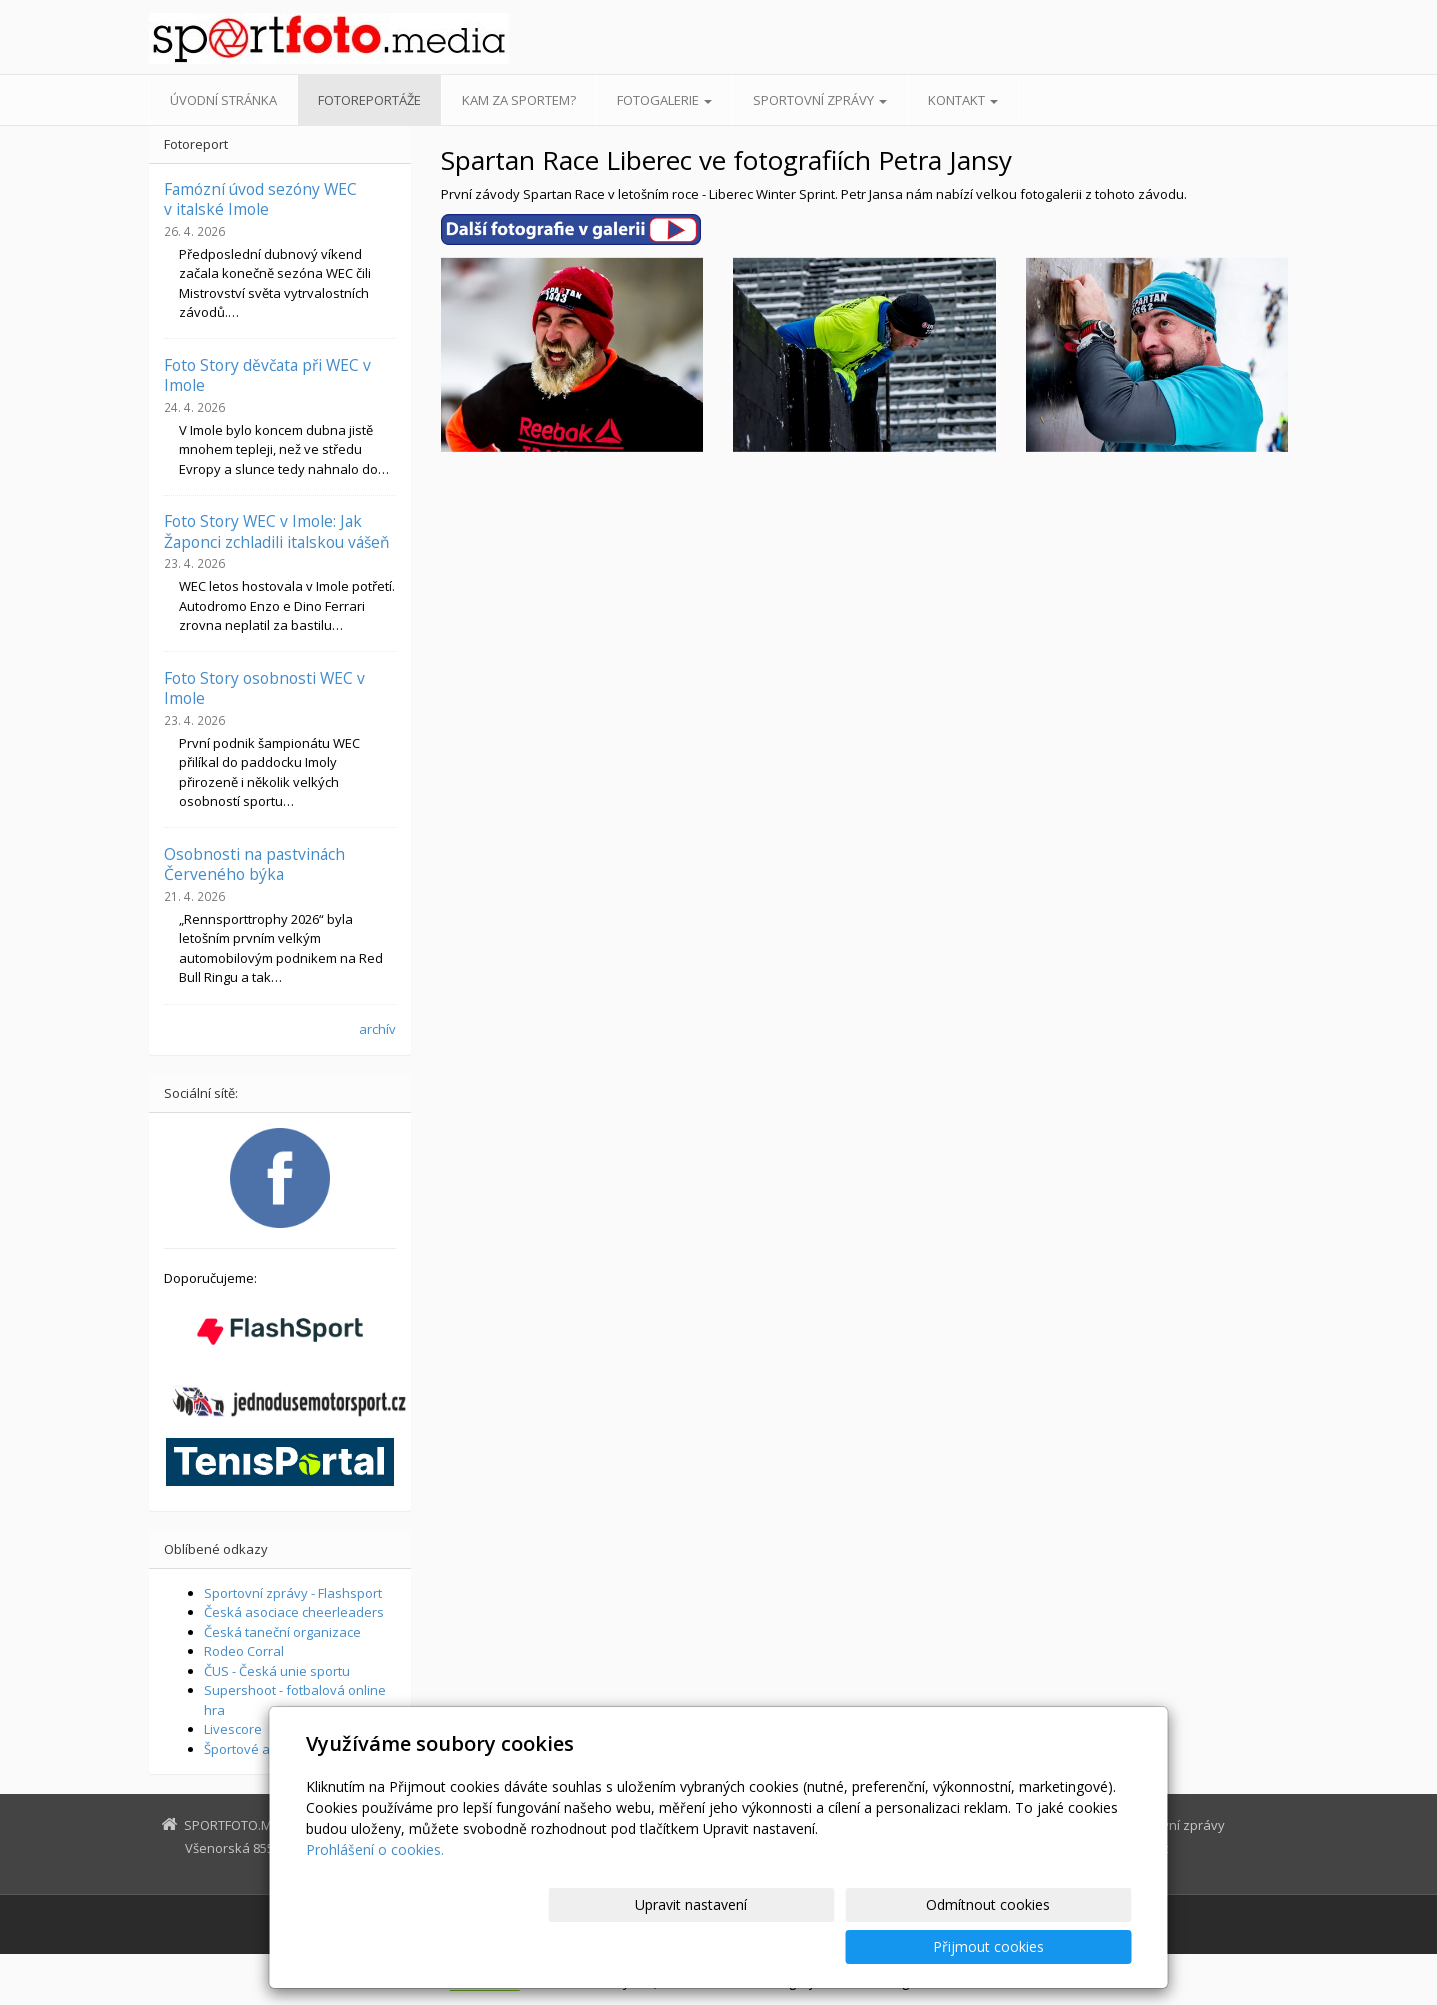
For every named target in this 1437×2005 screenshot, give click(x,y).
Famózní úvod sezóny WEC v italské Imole (260, 199)
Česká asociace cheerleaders (294, 1612)
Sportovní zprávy (820, 100)
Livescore (233, 1729)
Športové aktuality (259, 1749)
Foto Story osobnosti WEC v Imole (264, 688)
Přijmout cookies (1055, 1946)
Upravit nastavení (727, 1946)
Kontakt (963, 100)
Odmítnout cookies (891, 1946)
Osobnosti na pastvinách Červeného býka (254, 864)
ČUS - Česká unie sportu (277, 1671)
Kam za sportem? (519, 100)
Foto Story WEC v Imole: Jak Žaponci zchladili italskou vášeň (277, 531)
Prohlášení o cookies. (375, 1891)
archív (377, 1029)
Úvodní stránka (223, 100)
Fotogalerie (664, 100)
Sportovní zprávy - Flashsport (293, 1593)
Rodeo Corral (244, 1651)
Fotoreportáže (369, 100)
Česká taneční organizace (282, 1632)
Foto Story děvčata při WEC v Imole (267, 375)
